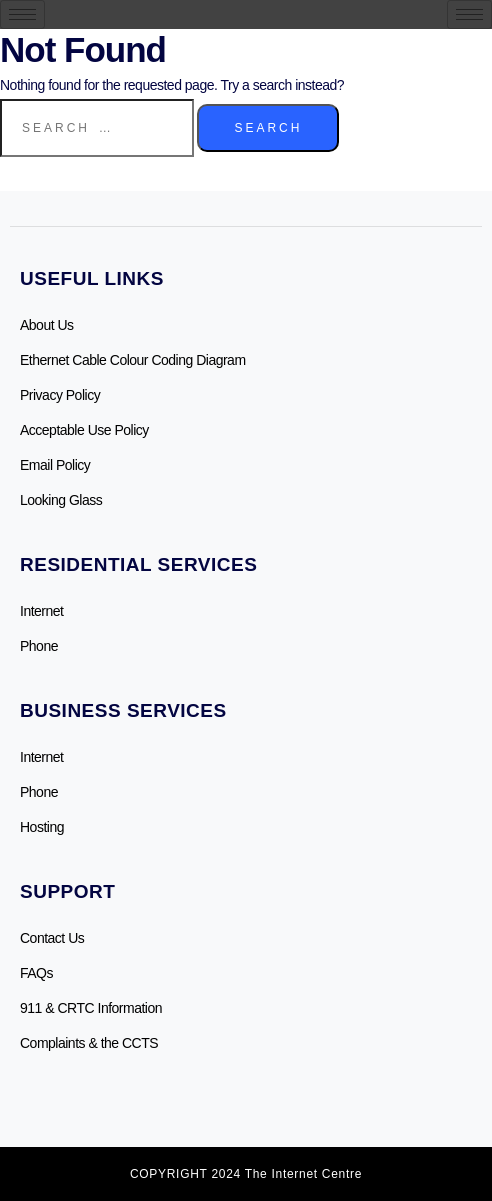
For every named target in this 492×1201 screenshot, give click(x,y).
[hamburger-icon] (22, 14)
